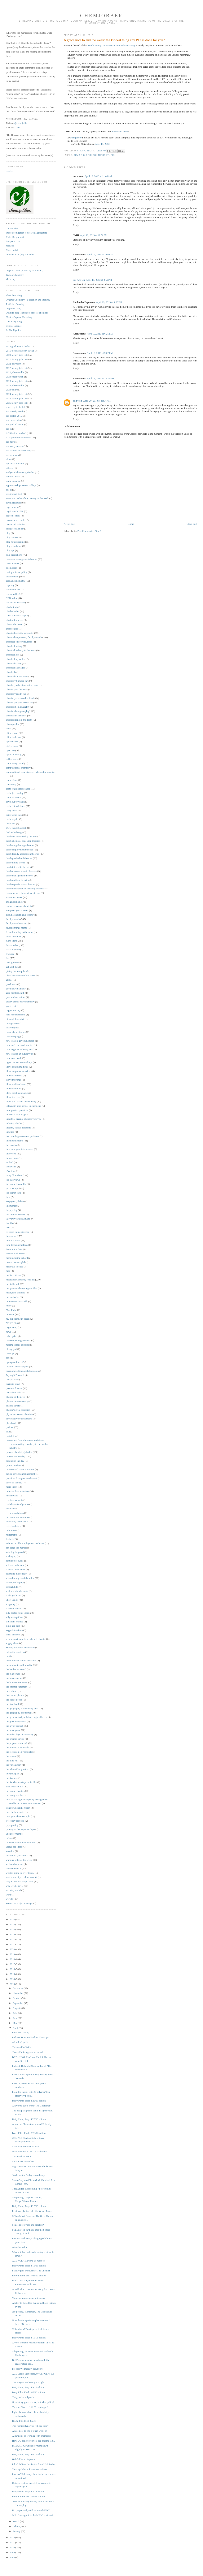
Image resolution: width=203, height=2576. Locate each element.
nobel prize (11, 1336)
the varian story (13, 1764)
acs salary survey (14, 446)
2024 (12, 1929)
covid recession (13, 797)
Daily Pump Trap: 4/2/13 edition (28, 2491)
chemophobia (12, 724)
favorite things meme (16, 927)
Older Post (192, 523)
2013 (12, 1984)
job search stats (13, 1192)
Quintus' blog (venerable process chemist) (27, 312)
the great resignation (16, 1721)
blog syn (10, 550)
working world (13, 1890)
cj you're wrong (13, 754)
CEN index (11, 598)
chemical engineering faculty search (24, 637)
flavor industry (13, 945)
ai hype (9, 467)
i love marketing (14, 1075)
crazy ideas (11, 810)
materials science (14, 1266)
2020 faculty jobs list (16, 354)
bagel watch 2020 (15, 511)
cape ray (10, 585)
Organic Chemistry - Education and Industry (28, 299)
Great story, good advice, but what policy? (33, 2402)
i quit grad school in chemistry (21, 1101)
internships (11, 1145)
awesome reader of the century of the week (27, 498)
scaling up (11, 1556)
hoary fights (12, 1027)
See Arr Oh (79, 279)
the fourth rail (13, 1704)
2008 (12, 2557)
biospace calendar (15, 528)
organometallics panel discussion (22, 1370)
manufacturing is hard (17, 1257)
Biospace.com (13, 241)
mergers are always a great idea (21, 1288)
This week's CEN (14, 1786)
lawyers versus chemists (18, 1218)
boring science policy (16, 572)
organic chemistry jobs (17, 1366)
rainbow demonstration (17, 1491)
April (16, 2027)
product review (13, 1465)
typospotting (12, 1825)
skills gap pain (13, 1625)
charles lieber (12, 611)
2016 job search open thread (20, 350)
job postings (12, 1188)
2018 (12, 1959)
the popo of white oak (17, 1743)
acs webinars (12, 454)
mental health (12, 1284)
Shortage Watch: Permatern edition (29, 2469)
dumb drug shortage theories (20, 845)
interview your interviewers (19, 1149)
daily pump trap (14, 814)
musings (10, 1314)
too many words (14, 1795)
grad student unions (15, 997)
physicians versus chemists (19, 1414)
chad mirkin (12, 606)
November (18, 1993)
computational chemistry (18, 767)
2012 (12, 2537)
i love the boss (13, 1097)
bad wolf (77, 400)
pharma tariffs (13, 1405)
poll (8, 1431)
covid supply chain (15, 801)
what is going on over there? (20, 1872)
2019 (12, 1954)
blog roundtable (14, 546)
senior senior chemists (17, 1591)
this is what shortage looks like (21, 1782)
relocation (11, 1530)
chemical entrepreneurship (19, 641)
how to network (14, 1058)
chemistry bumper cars (17, 680)
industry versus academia (18, 1127)
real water (11, 1508)
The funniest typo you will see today (30, 2425)
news (8, 1331)
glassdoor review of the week (20, 975)
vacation (10, 1851)
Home (131, 523)
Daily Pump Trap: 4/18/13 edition (29, 2206)
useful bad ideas (14, 1846)
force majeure (13, 949)
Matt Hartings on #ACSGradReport (29, 2151)
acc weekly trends (15, 411)
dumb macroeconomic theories (21, 871)
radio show (11, 1486)
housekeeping (13, 1036)
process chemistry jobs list (19, 1452)
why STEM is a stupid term (19, 1881)
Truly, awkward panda (23, 2397)
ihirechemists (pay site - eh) (19, 254)
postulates (11, 1436)
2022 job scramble (15, 372)
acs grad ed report (15, 424)
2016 (12, 1969)
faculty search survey (16, 923)
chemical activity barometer (20, 632)
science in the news (15, 1569)
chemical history (14, 646)
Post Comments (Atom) (89, 530)
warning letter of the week (19, 1859)
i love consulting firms (17, 1066)
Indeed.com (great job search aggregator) (26, 232)
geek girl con (12, 962)
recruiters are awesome (17, 1517)
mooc (8, 1305)
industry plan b (13, 1123)
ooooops (10, 1353)
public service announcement (20, 1473)
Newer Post (69, 523)
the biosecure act (14, 1677)
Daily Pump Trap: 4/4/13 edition (28, 2454)
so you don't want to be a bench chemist (26, 1639)
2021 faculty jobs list (16, 359)
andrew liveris (13, 476)
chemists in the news (16, 715)
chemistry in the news (17, 689)
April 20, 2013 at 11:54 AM (97, 400)
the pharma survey (15, 1738)
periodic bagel (13, 1383)
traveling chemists (15, 1812)
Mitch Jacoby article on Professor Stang (111, 45)
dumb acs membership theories (21, 836)
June (15, 2018)
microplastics (12, 1297)
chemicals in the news (17, 676)
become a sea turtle (15, 520)
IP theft (9, 1162)
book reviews (12, 563)
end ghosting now (15, 901)
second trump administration (20, 1578)
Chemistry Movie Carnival (25, 2146)
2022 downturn (13, 363)
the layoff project (14, 1725)
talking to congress (15, 1652)
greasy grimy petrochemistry (20, 1001)
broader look (12, 576)
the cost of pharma (15, 1695)
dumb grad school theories (91, 155)
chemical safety (13, 663)
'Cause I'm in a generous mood (27, 2052)
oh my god (11, 1349)
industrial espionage (16, 1114)
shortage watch (13, 1608)
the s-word (11, 1756)
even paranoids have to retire (20, 914)
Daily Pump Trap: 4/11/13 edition (29, 2337)
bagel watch (12, 507)
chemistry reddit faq (16, 693)
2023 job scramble (15, 385)
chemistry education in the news (22, 685)
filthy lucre (11, 940)
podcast (10, 1427)
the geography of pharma (18, 1712)
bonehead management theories (21, 559)
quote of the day (14, 1482)
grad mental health (15, 992)
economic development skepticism (23, 893)
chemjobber (76, 137)
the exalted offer (14, 1699)
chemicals (11, 672)
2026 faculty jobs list (16, 402)
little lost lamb (13, 1240)
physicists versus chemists (19, 1418)
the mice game (13, 1730)
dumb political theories (17, 880)
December (18, 1988)
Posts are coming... (21, 2032)
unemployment (13, 1833)
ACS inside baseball (16, 433)
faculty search (13, 919)
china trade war (13, 737)
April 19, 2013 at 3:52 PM (99, 279)
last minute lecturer (15, 1214)
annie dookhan (13, 480)
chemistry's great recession (19, 702)
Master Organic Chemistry (19, 317)
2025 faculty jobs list (16, 398)
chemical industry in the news (21, 650)
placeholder (12, 1423)
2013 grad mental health (18, 346)
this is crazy (12, 1778)
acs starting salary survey (18, 450)
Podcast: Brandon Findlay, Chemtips (30, 2037)
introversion (12, 1158)
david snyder (12, 819)
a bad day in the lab (15, 407)
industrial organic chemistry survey (23, 1118)
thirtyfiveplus (12, 1773)
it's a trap (10, 1171)
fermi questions (13, 936)
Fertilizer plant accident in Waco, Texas (31, 2211)
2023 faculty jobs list (16, 381)
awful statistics (13, 502)
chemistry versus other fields (20, 698)
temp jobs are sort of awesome (21, 1660)
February (17, 2526)
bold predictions (14, 554)
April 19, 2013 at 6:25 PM (100, 333)
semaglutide (12, 1586)
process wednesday (15, 1456)
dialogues (10, 823)
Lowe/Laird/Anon (15, 1253)
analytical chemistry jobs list (20, 472)
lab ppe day (11, 1210)
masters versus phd (15, 1262)
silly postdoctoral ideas (17, 1612)
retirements (11, 1534)
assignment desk (14, 493)
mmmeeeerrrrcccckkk (17, 1301)
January (17, 2531)
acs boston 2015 (14, 415)
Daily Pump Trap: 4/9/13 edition (28, 2387)
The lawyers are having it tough (28, 2382)
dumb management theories (19, 875)
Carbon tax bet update (23, 2161)
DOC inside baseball (16, 827)
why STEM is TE (14, 1885)
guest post (11, 1006)
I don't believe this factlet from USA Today (33, 2464)
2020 (12, 1949)
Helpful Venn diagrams (23, 2459)
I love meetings (13, 1079)
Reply (76, 225)
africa (9, 459)
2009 (12, 2552)
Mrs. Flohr (11, 1310)
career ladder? (13, 593)
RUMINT (11, 1538)
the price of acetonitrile (17, 1747)
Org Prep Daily (13, 308)
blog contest (12, 537)
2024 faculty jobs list (16, 394)
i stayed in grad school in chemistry (23, 1105)
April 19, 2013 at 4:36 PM (109, 302)
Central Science (14, 325)
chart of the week (14, 619)
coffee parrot (12, 758)
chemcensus (12, 628)
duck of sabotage (14, 832)
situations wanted (14, 1621)
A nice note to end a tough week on (29, 2430)
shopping (10, 1604)
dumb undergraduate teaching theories (25, 888)
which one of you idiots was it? (21, 1877)
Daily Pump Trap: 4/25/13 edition (29, 2100)
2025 (12, 1924)
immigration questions (17, 1110)
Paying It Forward (15, 1375)
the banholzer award (16, 1669)
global (9, 979)
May (15, 2023)
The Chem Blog (14, 295)
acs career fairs (13, 420)
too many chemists (15, 1791)
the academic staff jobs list (19, 1664)
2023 (12, 1934)
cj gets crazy (12, 745)
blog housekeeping (15, 541)
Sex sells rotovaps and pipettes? (28, 2224)
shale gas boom (13, 1595)
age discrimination (15, 463)
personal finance (14, 1388)
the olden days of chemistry (19, 1734)
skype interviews (14, 1630)
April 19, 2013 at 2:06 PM (100, 254)
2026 (12, 1919)
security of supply (15, 1582)
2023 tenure (12, 389)
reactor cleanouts (14, 1500)
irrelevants (11, 1166)
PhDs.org (10, 279)
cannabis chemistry (15, 580)
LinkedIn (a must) (15, 237)
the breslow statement (17, 1682)
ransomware (12, 1495)
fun (113, 155)
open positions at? (15, 1362)
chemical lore (12, 654)
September (18, 2003)
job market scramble (16, 1184)
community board (15, 763)
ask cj (9, 489)
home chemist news (16, 1032)
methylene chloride (15, 1292)
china (8, 728)
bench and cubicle (15, 524)
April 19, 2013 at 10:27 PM (100, 378)
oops (8, 1357)
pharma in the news (15, 1396)
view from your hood (16, 1855)
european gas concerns (17, 910)
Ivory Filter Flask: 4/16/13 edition (29, 2275)
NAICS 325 (12, 1323)
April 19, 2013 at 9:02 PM (100, 353)
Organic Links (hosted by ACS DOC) (24, 270)
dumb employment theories (19, 849)
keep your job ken (15, 1201)
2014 (12, 1979)
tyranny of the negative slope (20, 1829)
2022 (12, 1939)
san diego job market (16, 1547)
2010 (12, 2547)
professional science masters (20, 1469)
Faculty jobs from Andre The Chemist (31, 2270)
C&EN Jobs (12, 228)
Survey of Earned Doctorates (20, 1647)
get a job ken (12, 966)
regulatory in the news (17, 1521)
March (16, 2521)
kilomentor (11, 1205)
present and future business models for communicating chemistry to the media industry (27, 1444)
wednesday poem (14, 1864)
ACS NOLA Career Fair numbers (28, 2260)
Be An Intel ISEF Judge (24, 2420)
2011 (12, 2542)
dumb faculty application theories (22, 853)
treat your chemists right (18, 1816)
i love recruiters (14, 1088)
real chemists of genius (17, 1504)
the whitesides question (17, 1769)
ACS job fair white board (18, 437)
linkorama (11, 1236)
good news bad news (16, 988)
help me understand (15, 1014)
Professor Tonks (120, 131)
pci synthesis (12, 1379)
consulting (11, 784)
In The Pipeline (13, 330)
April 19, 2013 (102, 143)
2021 (12, 1944)
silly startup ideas (14, 1617)
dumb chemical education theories (23, 840)
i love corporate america (18, 1071)
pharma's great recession (18, 1409)
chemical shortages (15, 667)
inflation (10, 1131)
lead (8, 1227)
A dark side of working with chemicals (31, 2435)
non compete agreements (18, 1340)
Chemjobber (101, 15)
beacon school (13, 515)
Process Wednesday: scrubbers (27, 2368)
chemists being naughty (17, 706)
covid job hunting (15, 793)
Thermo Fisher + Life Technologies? (30, 2407)
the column (11, 1691)
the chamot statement (16, 1686)
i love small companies (17, 1092)
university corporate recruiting (21, 1842)
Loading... (11, 171)
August (17, 2008)
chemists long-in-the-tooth (19, 719)
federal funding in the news (19, 932)
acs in (9, 428)
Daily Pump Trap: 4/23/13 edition (29, 2119)
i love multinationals (16, 1084)
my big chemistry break (17, 1318)
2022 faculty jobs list (16, 368)
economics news (14, 897)
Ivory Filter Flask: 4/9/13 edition (28, 2392)
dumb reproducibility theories (21, 884)
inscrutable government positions (22, 1136)
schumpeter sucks (15, 1560)
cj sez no (10, 750)
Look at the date (14, 1249)
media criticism (13, 1275)
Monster (10, 245)
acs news (10, 441)
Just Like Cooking (15, 304)
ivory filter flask (14, 1175)
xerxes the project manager (19, 1903)
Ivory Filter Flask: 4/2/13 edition (28, 2496)
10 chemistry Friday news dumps (28, 2175)
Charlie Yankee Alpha (17, 615)
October (17, 1998)
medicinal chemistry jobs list (20, 1279)
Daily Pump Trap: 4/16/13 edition (29, 2265)
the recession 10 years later (19, 1751)
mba (8, 1270)
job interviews (13, 1179)
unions (9, 1838)
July (15, 2013)
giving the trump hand (17, 971)
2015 (12, 1974)
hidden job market (15, 1019)
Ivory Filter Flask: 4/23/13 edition (29, 2132)
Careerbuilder (13, 250)
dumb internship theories (18, 867)
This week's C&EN (21, 2047)
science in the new (15, 1565)
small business (13, 1634)
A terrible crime (20, 2247)
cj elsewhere (12, 741)
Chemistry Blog (14, 321)
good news (11, 984)
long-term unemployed (17, 1244)
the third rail (12, 1760)
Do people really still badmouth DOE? (31, 2510)
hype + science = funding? (19, 1062)
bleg (8, 533)
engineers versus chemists (19, 905)
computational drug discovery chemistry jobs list (30, 771)
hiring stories (12, 1023)
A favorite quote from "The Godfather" (31, 2105)
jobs (8, 1197)
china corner (12, 732)
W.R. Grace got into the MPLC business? (32, 2515)
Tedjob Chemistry (15, 274)
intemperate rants (14, 1140)
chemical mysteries (15, 659)
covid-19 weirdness (15, 806)
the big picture (13, 1673)
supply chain (12, 1643)
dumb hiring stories (15, 862)
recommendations (15, 1512)
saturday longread (15, 1552)
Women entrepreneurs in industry (28, 2297)
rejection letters (13, 1525)
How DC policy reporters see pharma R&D (33, 2440)
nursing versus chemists (18, 1344)
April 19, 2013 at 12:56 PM (93, 235)
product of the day (15, 1460)
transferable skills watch (18, 1807)
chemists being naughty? (18, 711)
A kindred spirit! (20, 2042)
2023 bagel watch (15, 376)
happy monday (13, 1010)
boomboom (11, 567)
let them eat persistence (17, 1231)
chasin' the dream (14, 624)
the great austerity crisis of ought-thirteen (26, 1717)
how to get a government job (20, 1040)
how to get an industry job (19, 1049)
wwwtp (9, 1898)
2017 (12, 1964)
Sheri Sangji (12, 1599)
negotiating (11, 1327)
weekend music (13, 1868)
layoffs (9, 1223)
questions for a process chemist (21, 1478)
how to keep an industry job (20, 1053)
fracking (10, 953)
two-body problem (15, 1820)
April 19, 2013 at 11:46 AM (98, 176)
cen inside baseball (15, 602)
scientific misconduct (16, 1573)
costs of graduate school (18, 788)
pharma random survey (17, 1401)
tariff (8, 1656)
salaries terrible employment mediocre (25, 1543)
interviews (11, 1153)
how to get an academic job (19, 1044)
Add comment (72, 426)
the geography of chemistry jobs (22, 1708)
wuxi (8, 1894)
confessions (12, 780)
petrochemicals (13, 1392)
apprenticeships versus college (21, 485)
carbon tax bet (13, 589)
